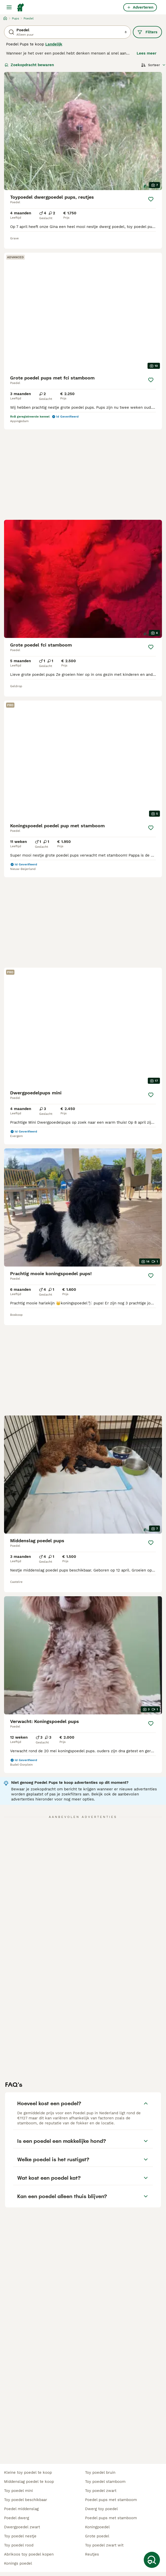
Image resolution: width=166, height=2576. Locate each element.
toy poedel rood (18, 2545)
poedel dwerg (16, 2518)
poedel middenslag (21, 2509)
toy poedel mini (18, 2490)
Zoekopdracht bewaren (29, 65)
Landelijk (53, 44)
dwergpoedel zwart (22, 2527)
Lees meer (146, 53)
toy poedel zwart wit (104, 2545)
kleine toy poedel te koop (28, 2472)
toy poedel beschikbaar (25, 2499)
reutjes (92, 2554)
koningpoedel (97, 2527)
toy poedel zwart (100, 2490)
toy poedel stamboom (105, 2481)
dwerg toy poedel (101, 2509)
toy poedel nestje (20, 2536)
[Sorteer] (153, 65)
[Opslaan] (151, 199)
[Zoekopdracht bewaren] (152, 2560)
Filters (147, 32)
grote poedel (97, 2536)
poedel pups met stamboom (111, 2499)
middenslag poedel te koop (29, 2481)
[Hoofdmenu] (9, 7)
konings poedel (18, 2563)
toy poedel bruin (100, 2472)
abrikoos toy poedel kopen (29, 2554)
